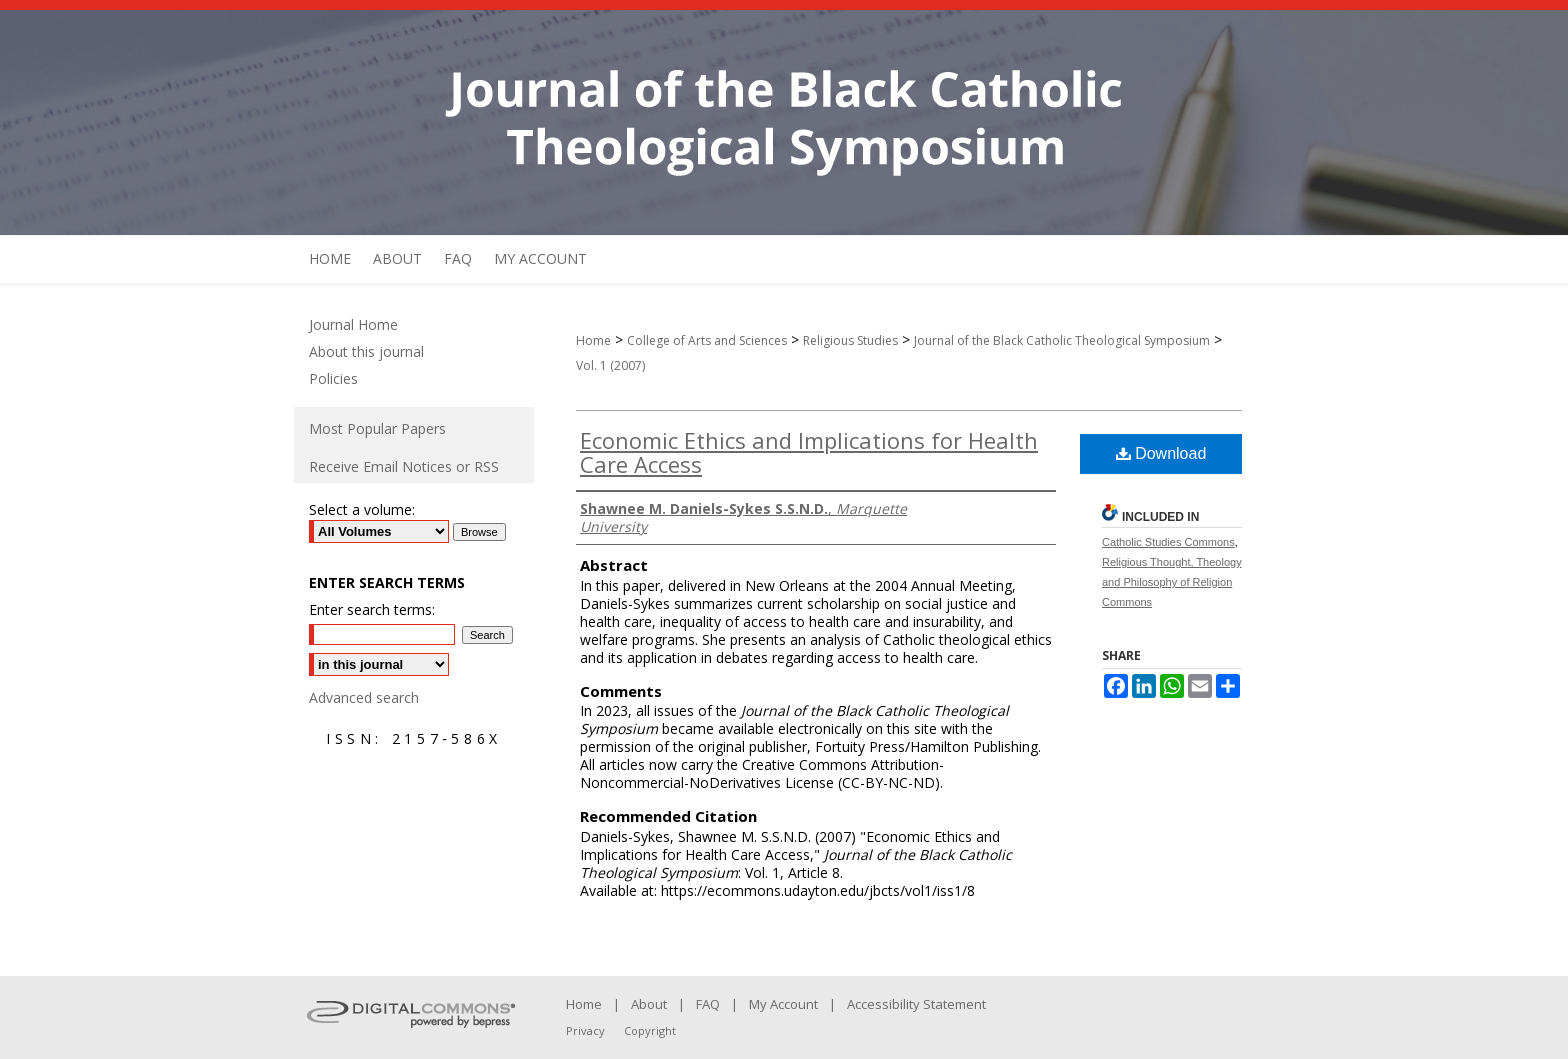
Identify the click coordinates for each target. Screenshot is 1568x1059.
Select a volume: (362, 509)
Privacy (585, 1030)
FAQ (708, 1004)
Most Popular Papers (377, 428)
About (649, 1004)
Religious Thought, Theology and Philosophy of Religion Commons (1172, 582)
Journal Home (353, 324)
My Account (783, 1004)
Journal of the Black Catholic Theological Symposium (1062, 340)
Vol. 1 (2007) (610, 365)
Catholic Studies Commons (1168, 542)
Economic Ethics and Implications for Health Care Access (809, 452)
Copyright (650, 1030)
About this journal (366, 351)
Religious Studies (850, 340)
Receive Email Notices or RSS (404, 466)
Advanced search (364, 697)
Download (1161, 453)
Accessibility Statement (916, 1004)
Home (593, 340)
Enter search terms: (372, 609)
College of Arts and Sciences (707, 340)
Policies (333, 378)
